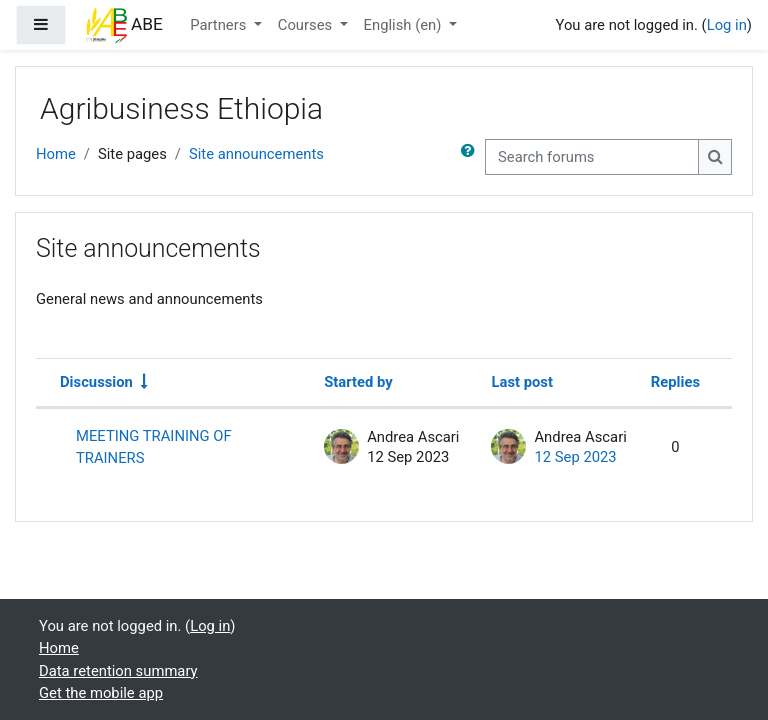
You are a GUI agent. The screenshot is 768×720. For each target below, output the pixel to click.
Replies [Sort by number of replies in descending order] (675, 382)
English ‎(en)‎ (404, 25)
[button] (472, 157)
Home (56, 154)
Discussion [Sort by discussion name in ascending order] (96, 382)
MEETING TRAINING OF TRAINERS (154, 447)
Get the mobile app (101, 693)
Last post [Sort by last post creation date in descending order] (522, 382)
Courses (307, 25)
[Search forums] (592, 157)
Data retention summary (118, 671)
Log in (727, 25)
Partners (220, 25)
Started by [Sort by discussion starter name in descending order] (358, 382)
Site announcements (256, 154)
